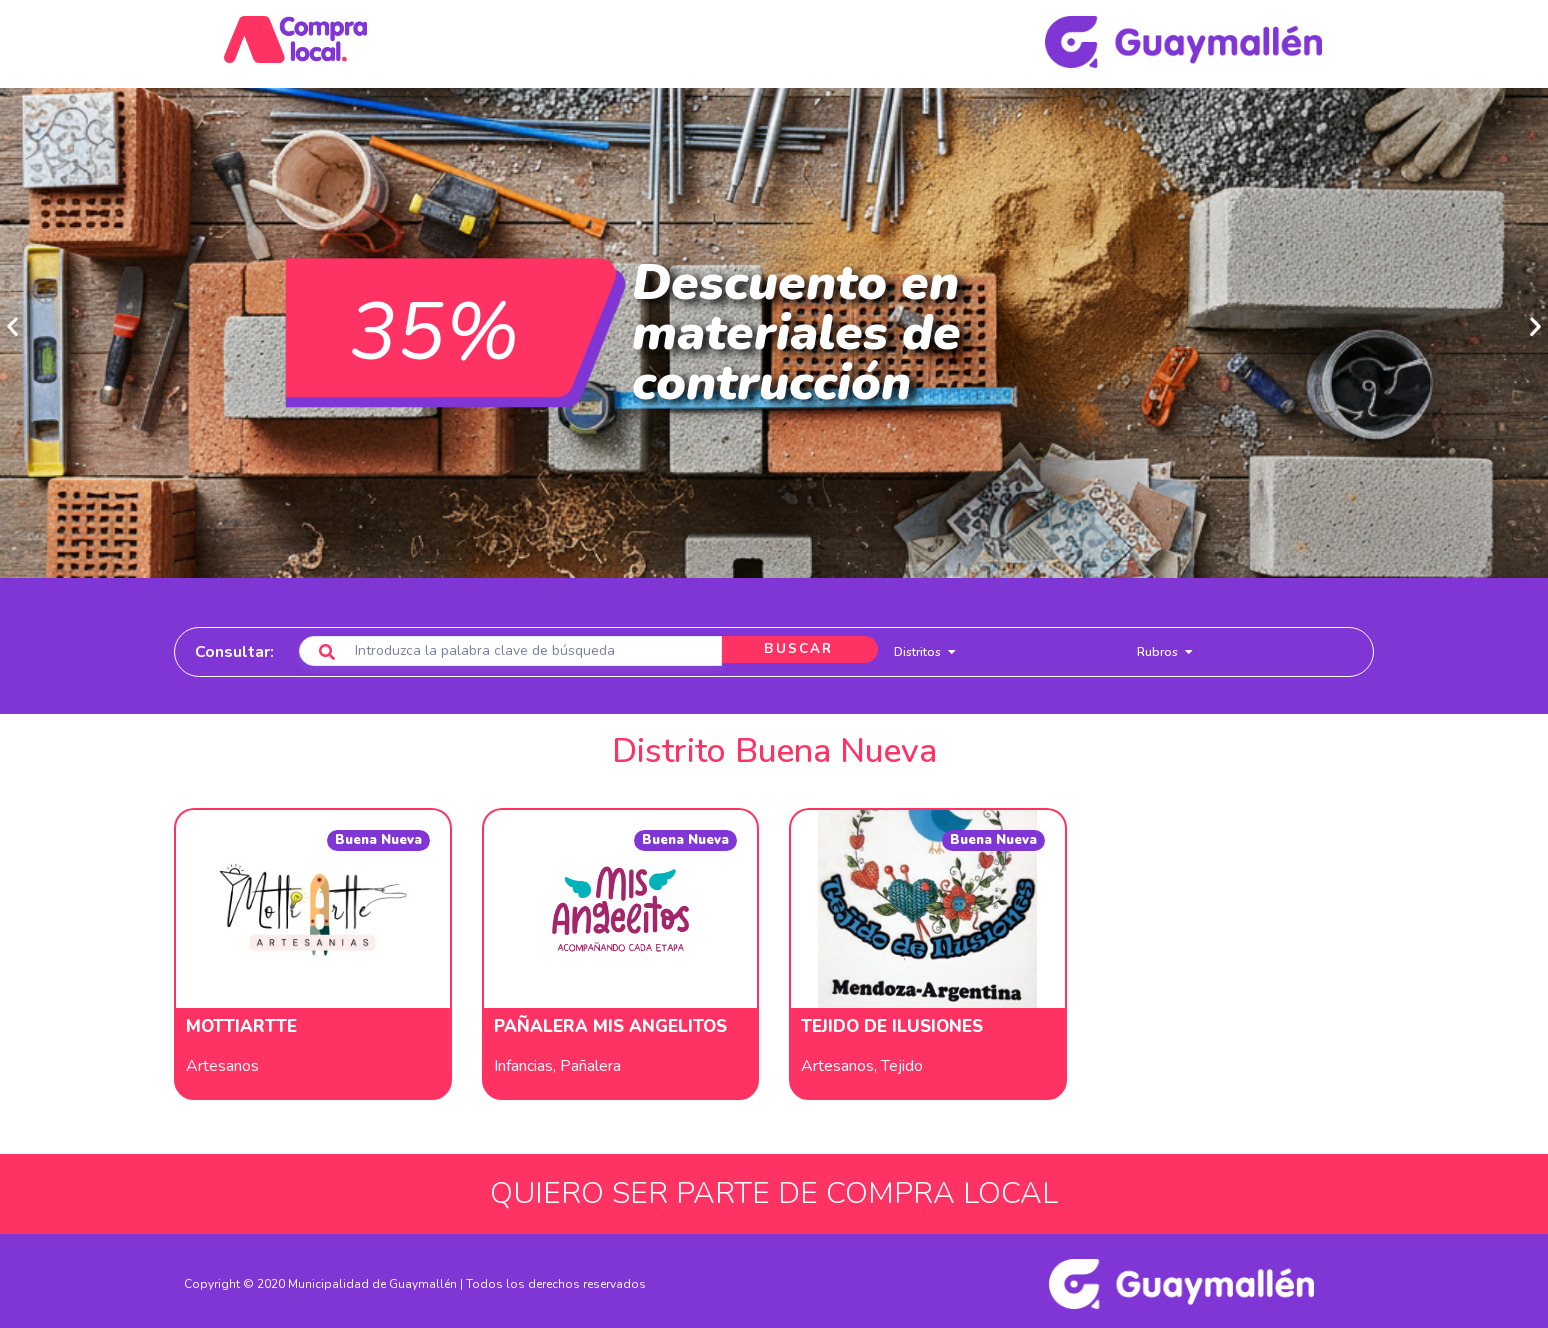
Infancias (523, 1060)
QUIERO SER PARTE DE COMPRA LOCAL (774, 1187)
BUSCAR (791, 645)
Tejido (902, 1060)
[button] (12, 320)
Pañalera (590, 1060)
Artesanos (222, 1060)
